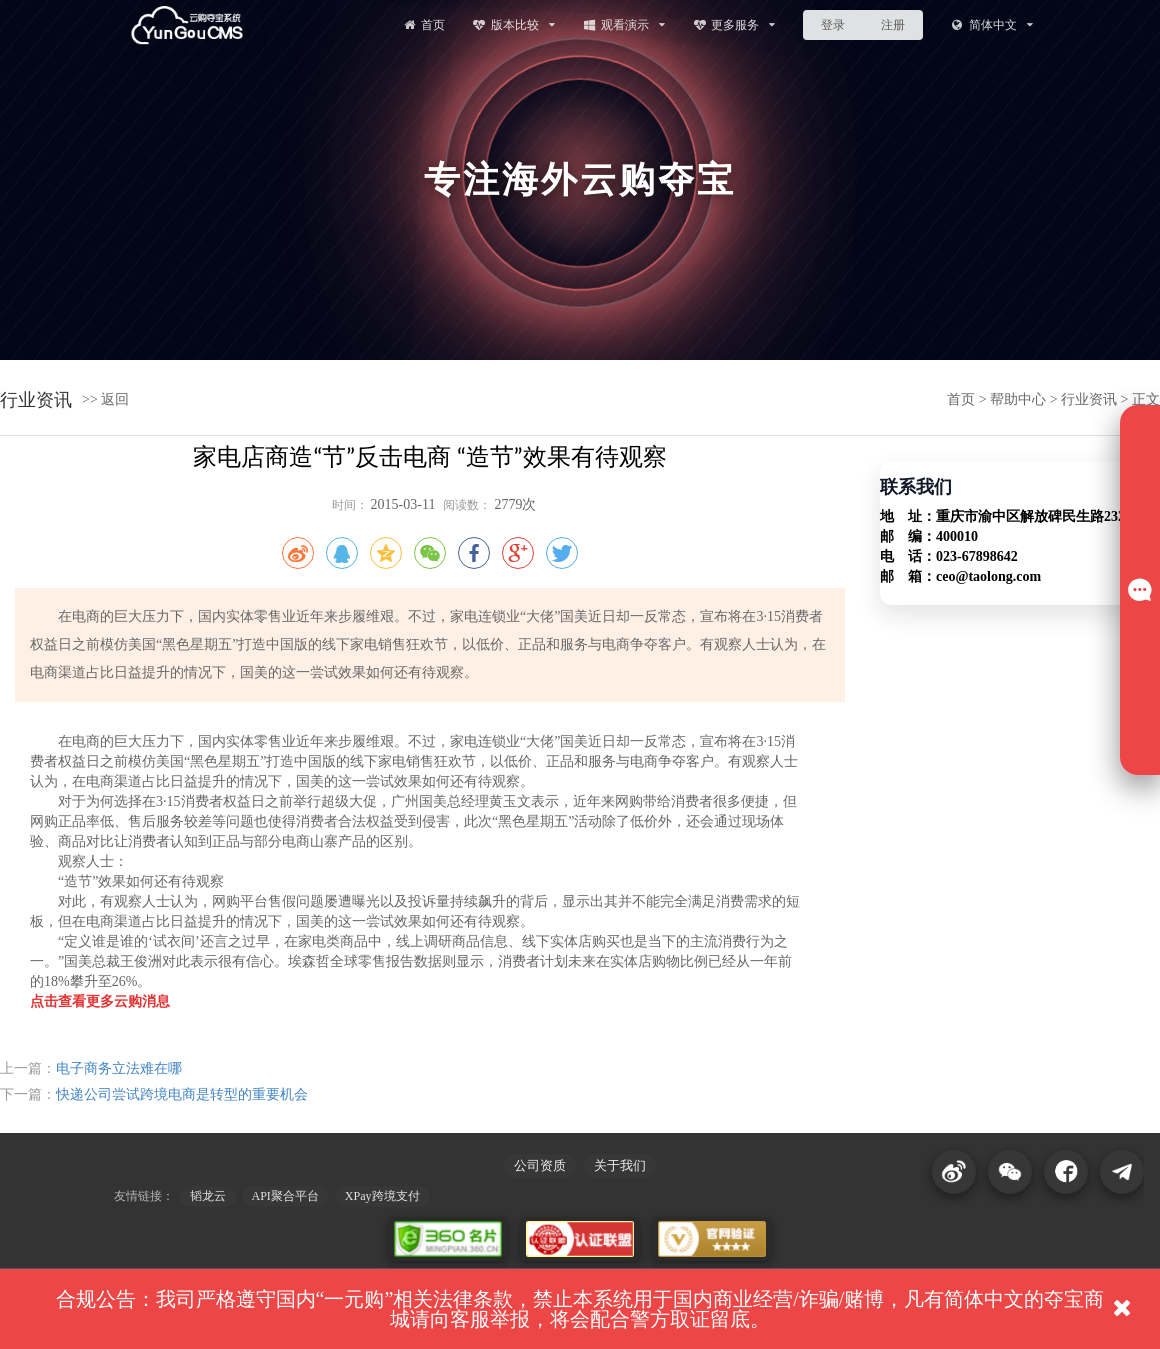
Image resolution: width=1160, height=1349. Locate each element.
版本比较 (513, 24)
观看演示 (623, 24)
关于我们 (620, 1165)
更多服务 (734, 24)
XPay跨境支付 (382, 1196)
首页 (423, 24)
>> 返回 (105, 399)
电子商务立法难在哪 (119, 1068)
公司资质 (540, 1165)
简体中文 (991, 24)
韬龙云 (208, 1196)
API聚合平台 (285, 1196)
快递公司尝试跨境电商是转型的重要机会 (182, 1094)
